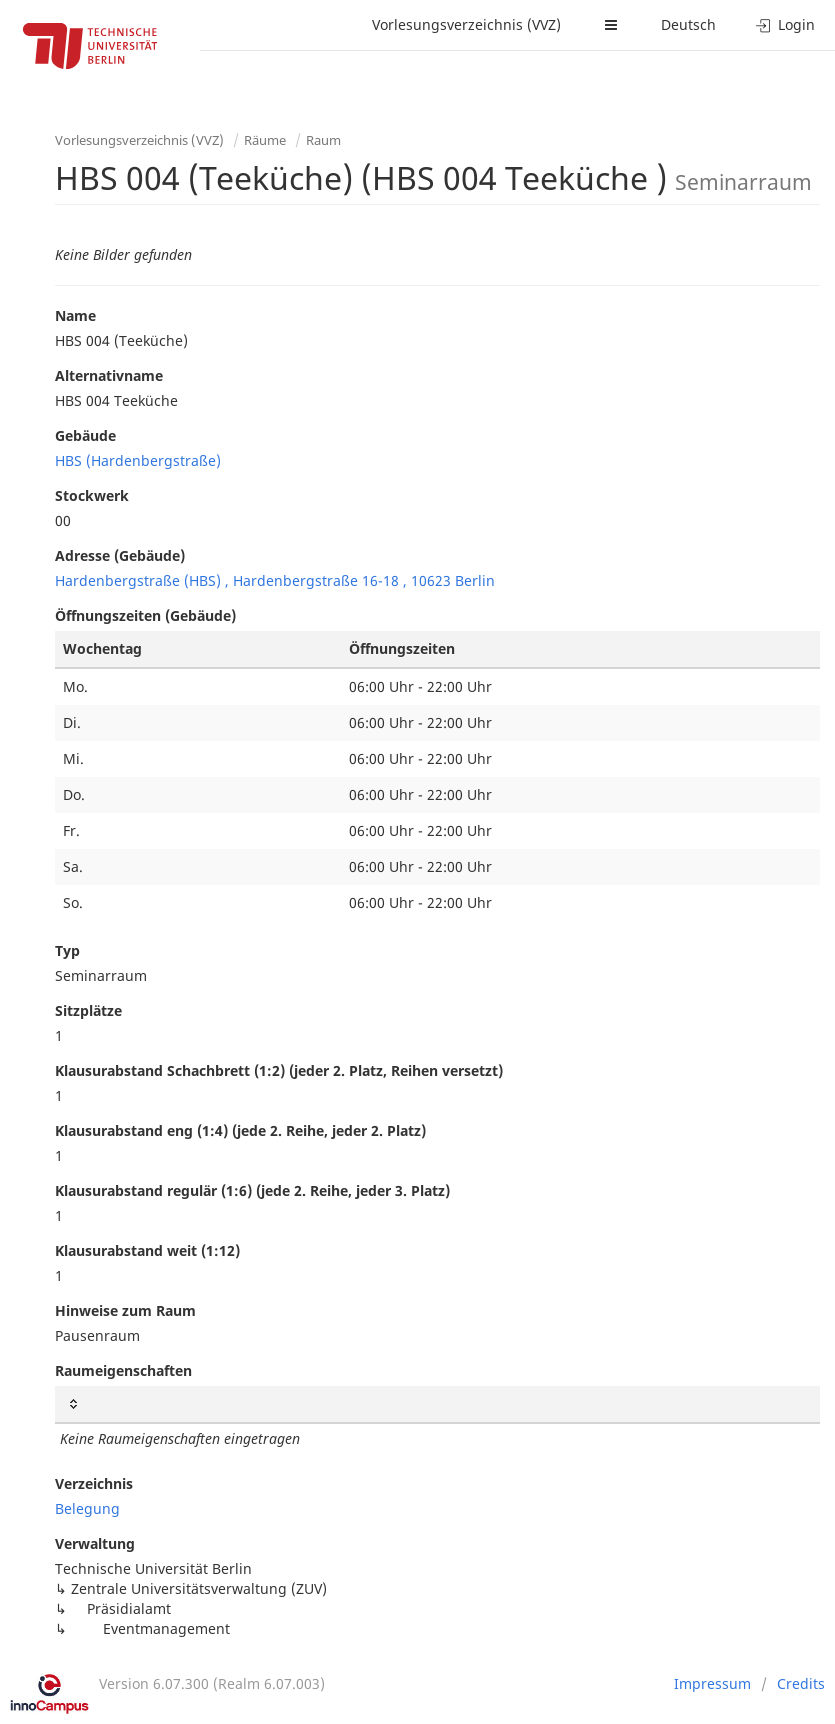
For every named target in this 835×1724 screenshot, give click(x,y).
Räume (265, 140)
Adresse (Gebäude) (120, 555)
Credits (801, 1683)
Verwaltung (95, 1543)
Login (785, 24)
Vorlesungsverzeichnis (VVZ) (466, 24)
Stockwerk (92, 495)
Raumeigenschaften (123, 1370)
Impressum (712, 1683)
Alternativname (109, 375)
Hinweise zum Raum (125, 1310)
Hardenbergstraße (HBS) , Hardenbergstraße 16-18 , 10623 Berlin (275, 580)
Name (75, 315)
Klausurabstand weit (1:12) (147, 1250)
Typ (67, 950)
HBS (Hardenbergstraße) (138, 460)
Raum (323, 140)
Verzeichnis (94, 1483)
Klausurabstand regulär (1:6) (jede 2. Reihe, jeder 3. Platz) (252, 1190)
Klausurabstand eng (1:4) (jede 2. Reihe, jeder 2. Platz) (240, 1130)
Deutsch (688, 24)
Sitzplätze (88, 1010)
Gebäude (85, 435)
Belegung (87, 1508)
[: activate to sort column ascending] (437, 1404)
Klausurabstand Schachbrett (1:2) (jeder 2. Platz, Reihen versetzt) (279, 1070)
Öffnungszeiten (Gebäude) (145, 615)
